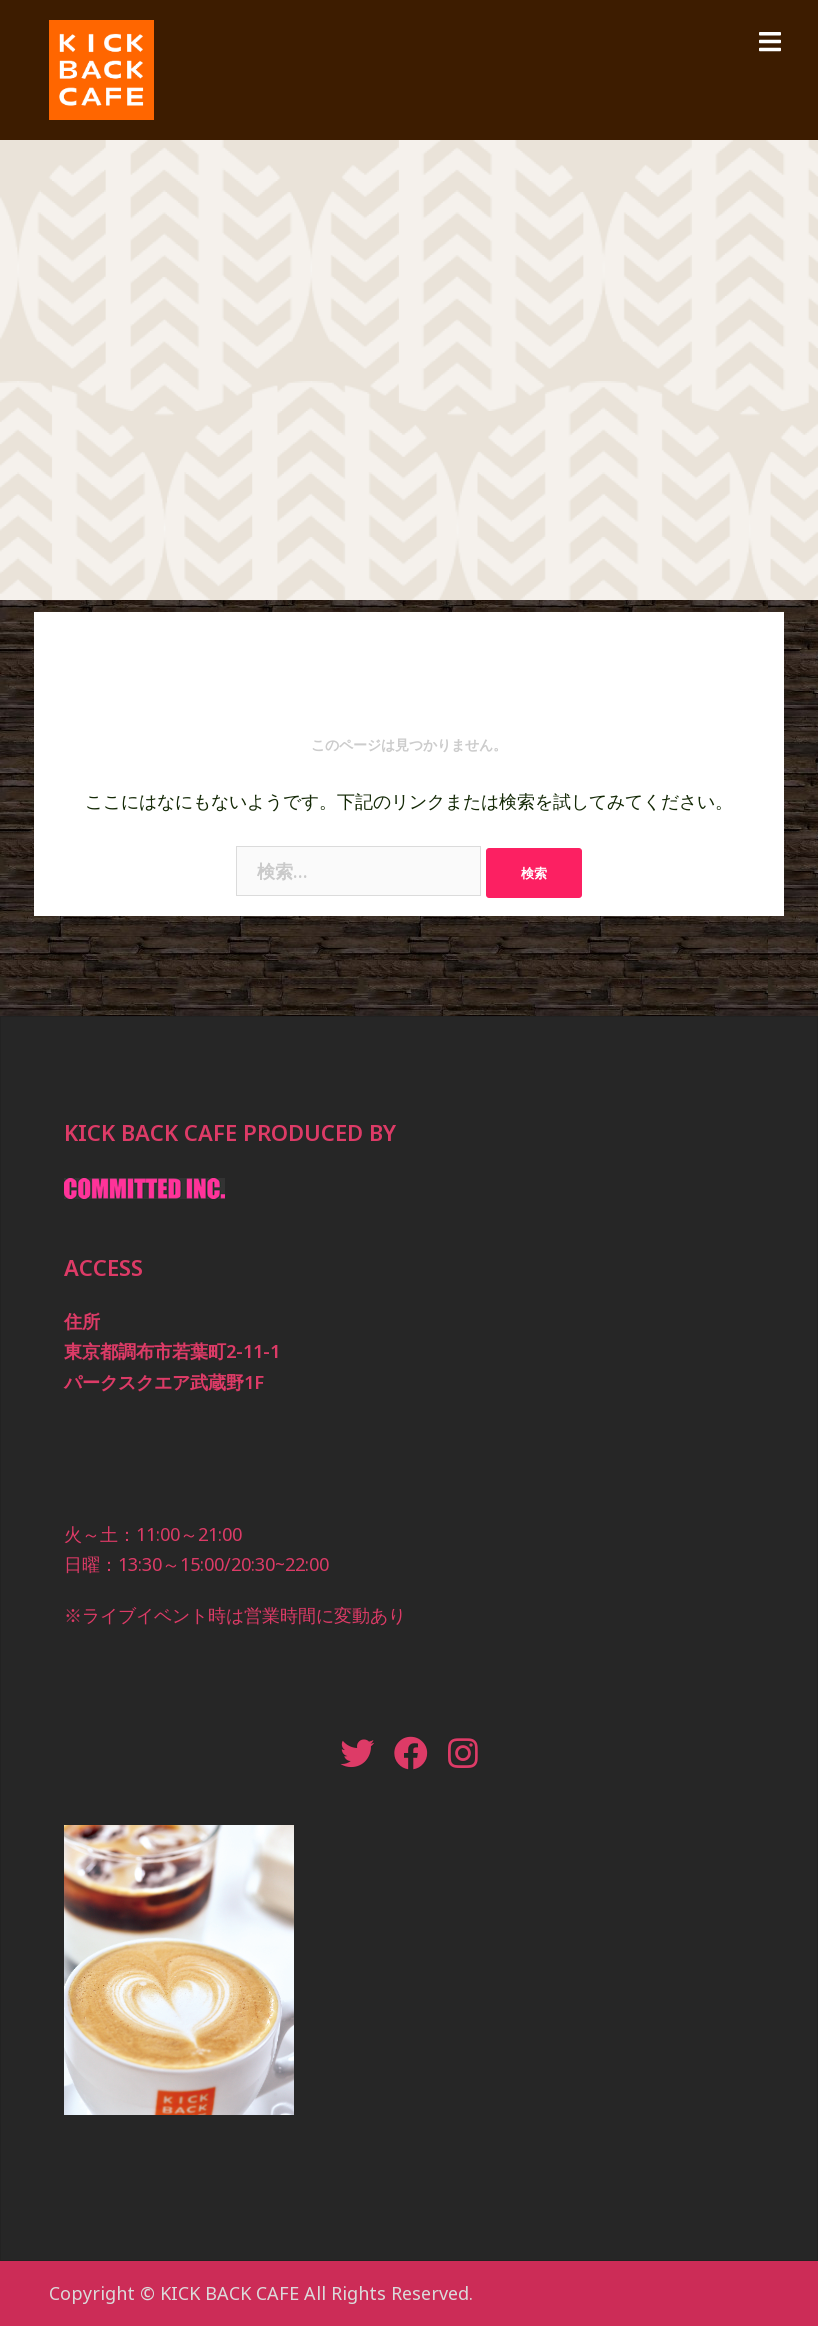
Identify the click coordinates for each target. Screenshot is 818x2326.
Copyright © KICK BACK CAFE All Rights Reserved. (261, 2293)
